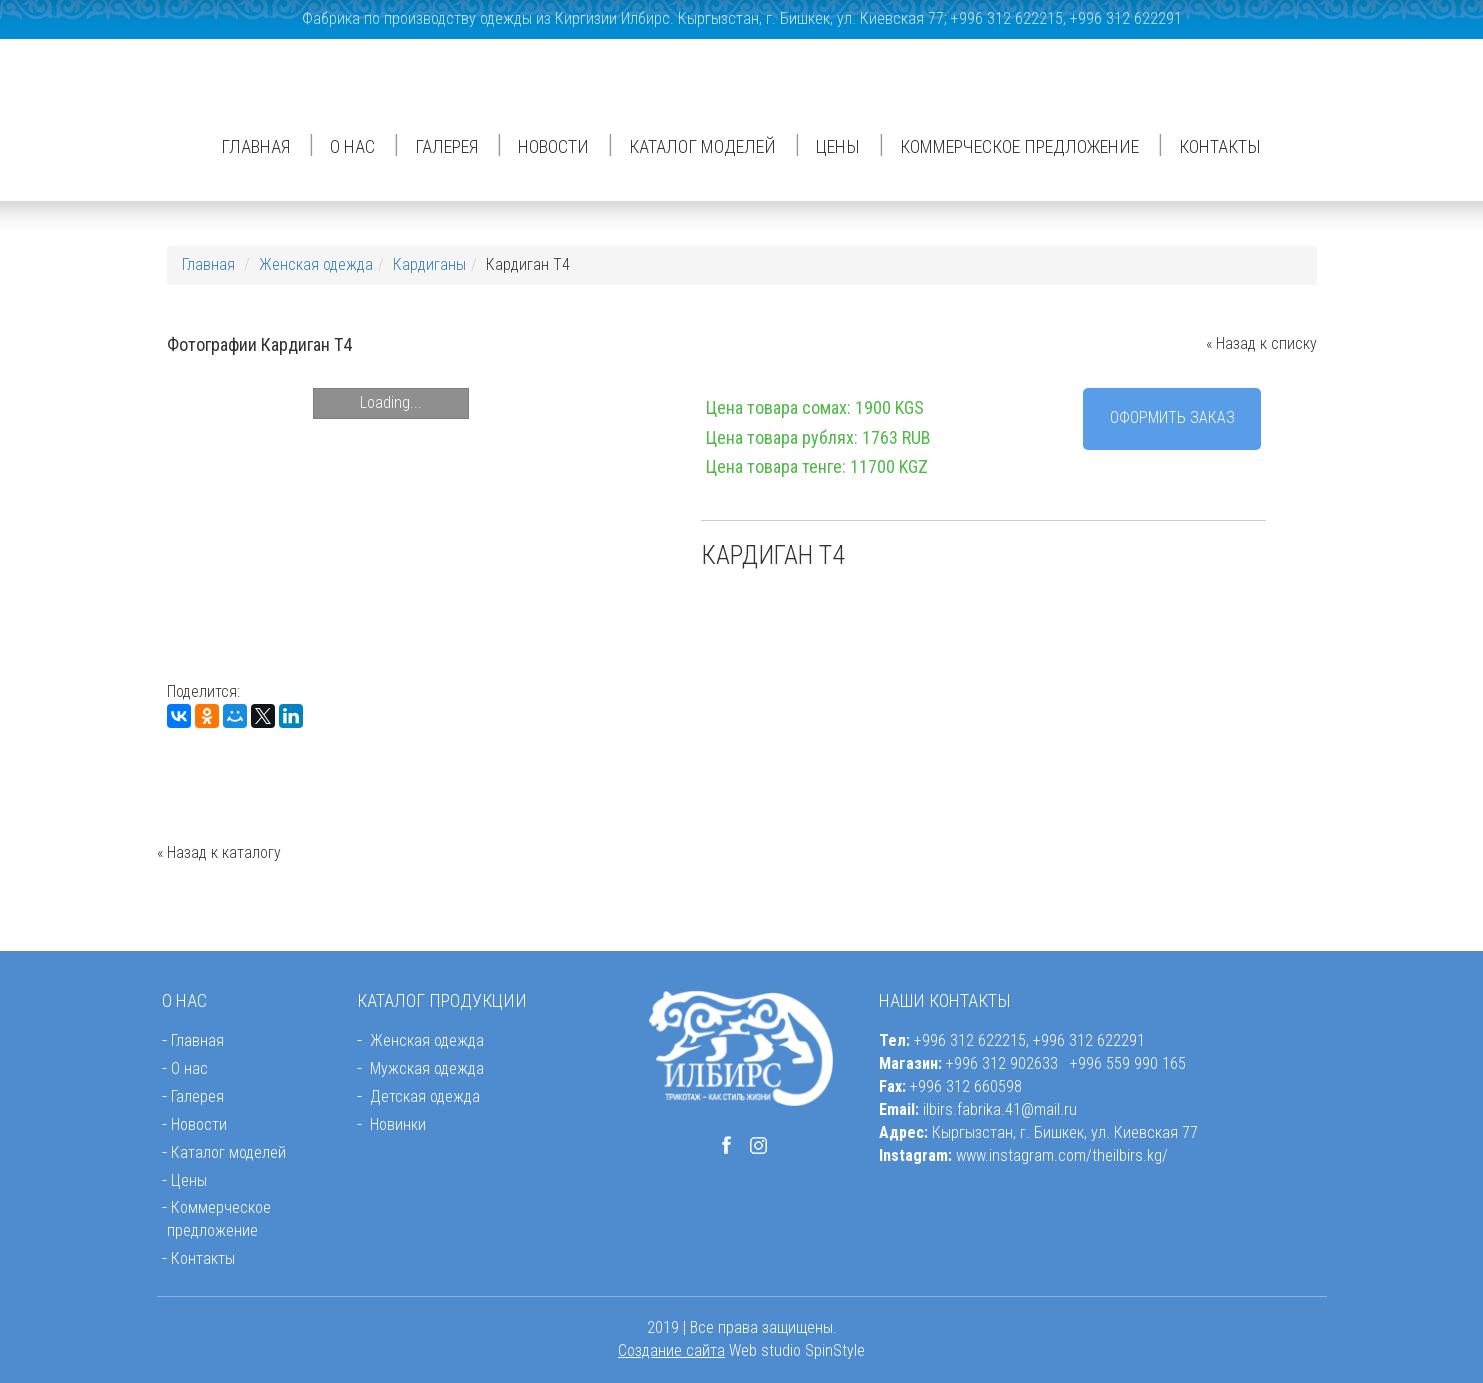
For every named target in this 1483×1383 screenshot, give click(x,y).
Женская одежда (316, 264)
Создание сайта (671, 1350)
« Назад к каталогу (219, 852)
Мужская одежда (427, 1068)
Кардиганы (429, 264)
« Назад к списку (1261, 343)
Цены (838, 146)
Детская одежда (425, 1096)
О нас (352, 146)
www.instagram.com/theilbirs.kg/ (1062, 1155)
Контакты (1220, 146)
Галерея (446, 146)
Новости (553, 146)
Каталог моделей (702, 146)
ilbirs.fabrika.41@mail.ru (1000, 1109)
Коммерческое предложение (1019, 146)
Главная (255, 146)
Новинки (398, 1124)
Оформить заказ (1172, 417)
